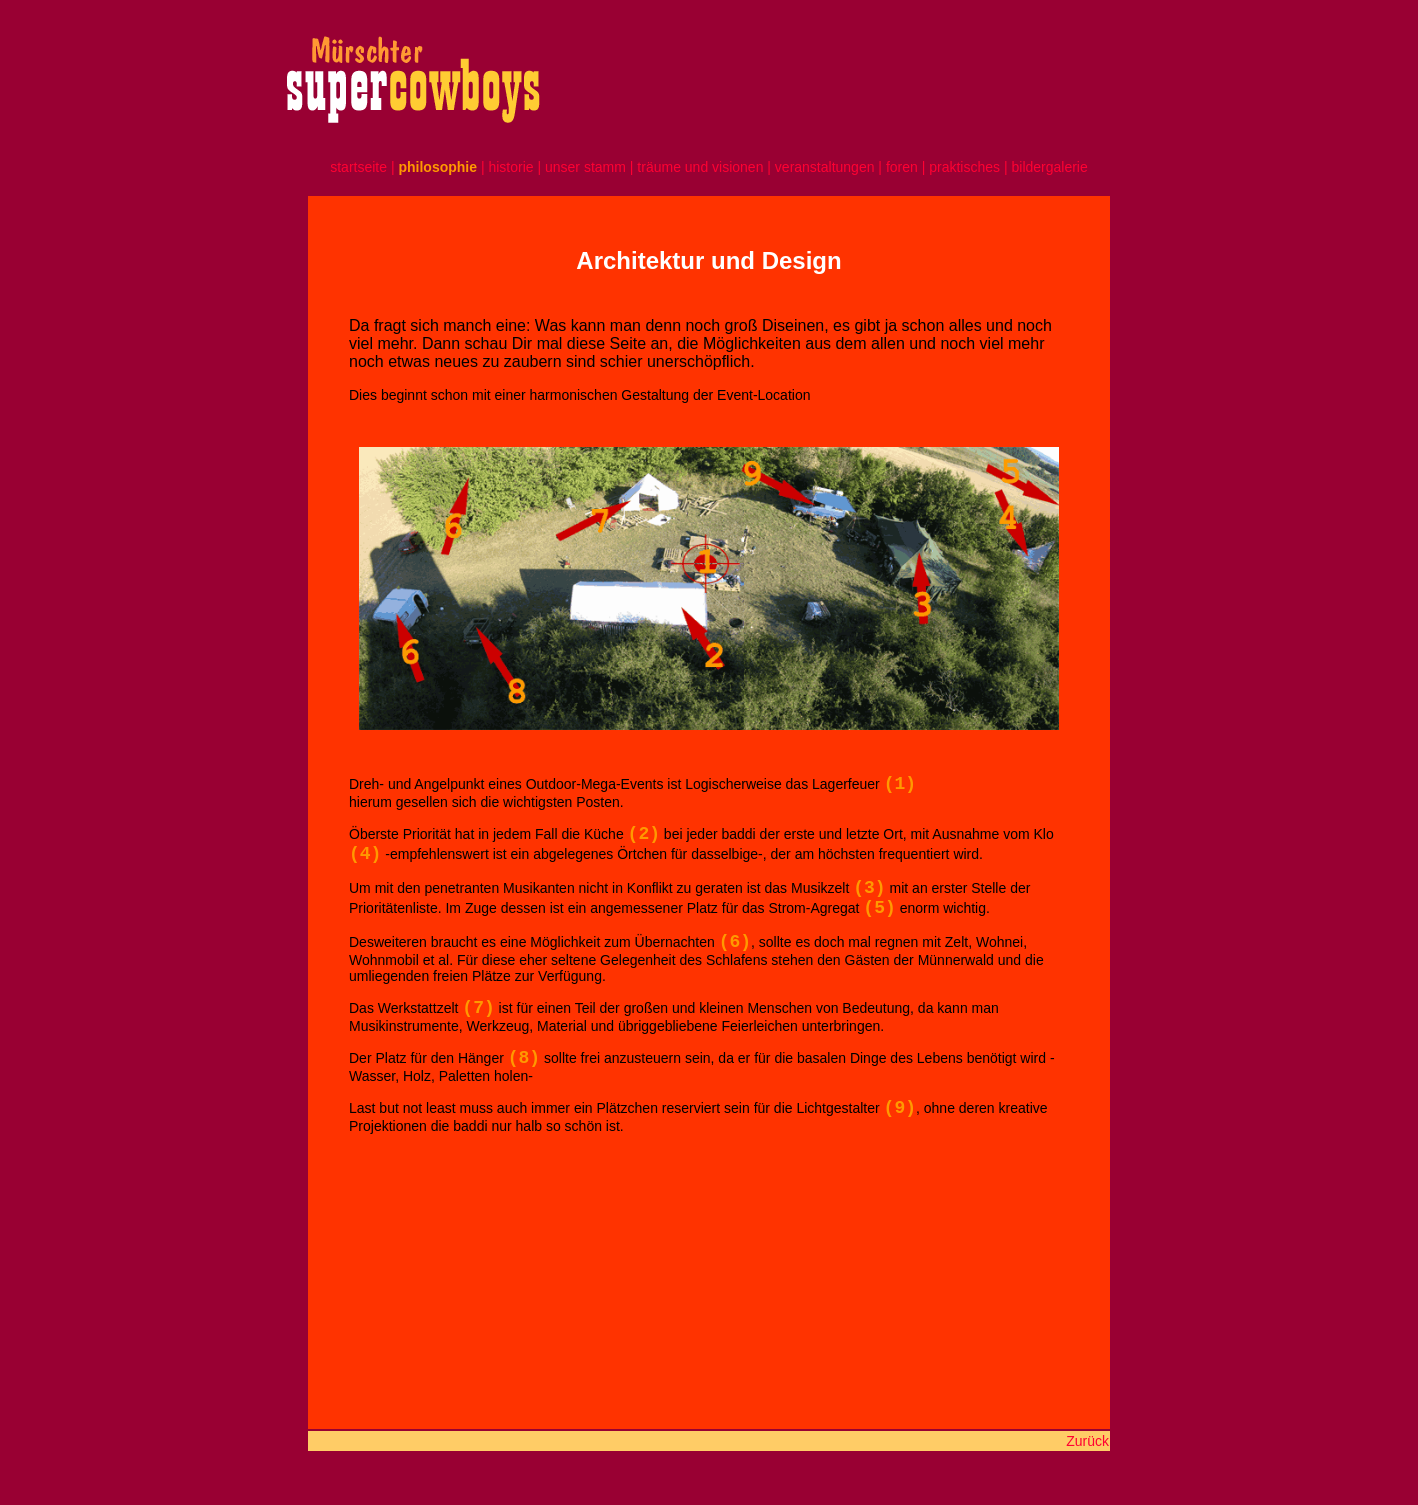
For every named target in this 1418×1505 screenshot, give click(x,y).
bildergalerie (1049, 167)
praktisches (964, 167)
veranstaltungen (825, 167)
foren (904, 167)
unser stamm (587, 167)
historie (510, 167)
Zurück (1087, 1441)
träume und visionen (700, 167)
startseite (358, 167)
